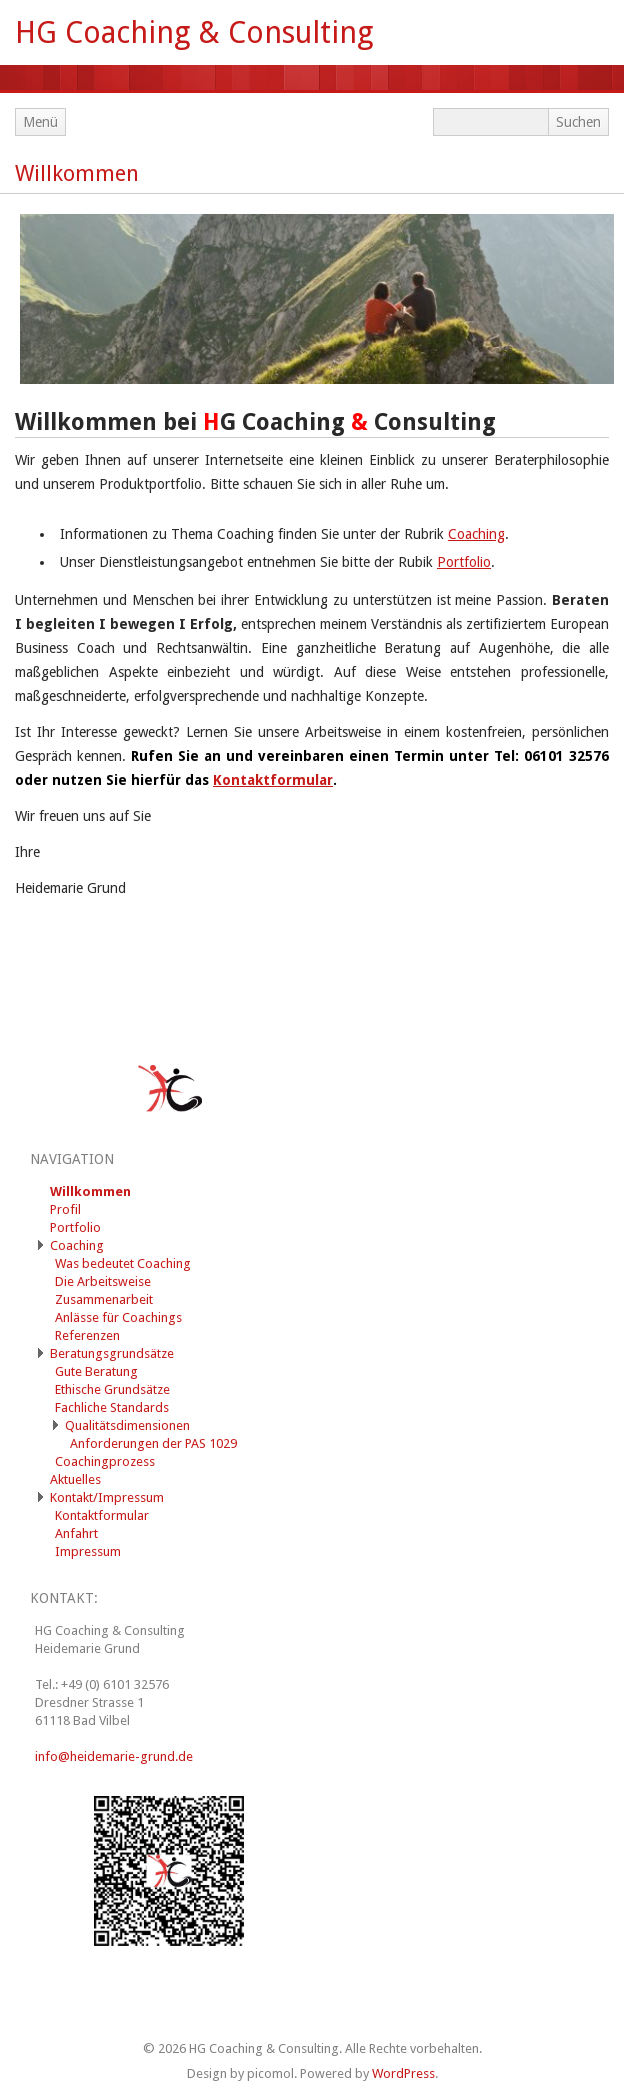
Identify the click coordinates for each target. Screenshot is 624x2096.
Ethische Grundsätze (112, 1389)
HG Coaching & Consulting (194, 32)
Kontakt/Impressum (107, 1497)
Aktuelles (75, 1479)
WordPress (403, 2073)
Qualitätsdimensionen (127, 1425)
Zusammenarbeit (104, 1299)
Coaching (476, 534)
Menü (40, 122)
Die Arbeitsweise (103, 1281)
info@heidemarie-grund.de (114, 1756)
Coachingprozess (105, 1461)
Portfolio (464, 562)
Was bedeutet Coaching (123, 1263)
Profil (65, 1209)
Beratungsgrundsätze (112, 1353)
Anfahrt (76, 1533)
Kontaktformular (273, 780)
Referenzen (87, 1335)
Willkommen (77, 173)
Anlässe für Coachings (118, 1317)
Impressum (88, 1551)
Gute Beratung (96, 1371)
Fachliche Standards (112, 1407)
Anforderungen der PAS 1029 (153, 1443)
